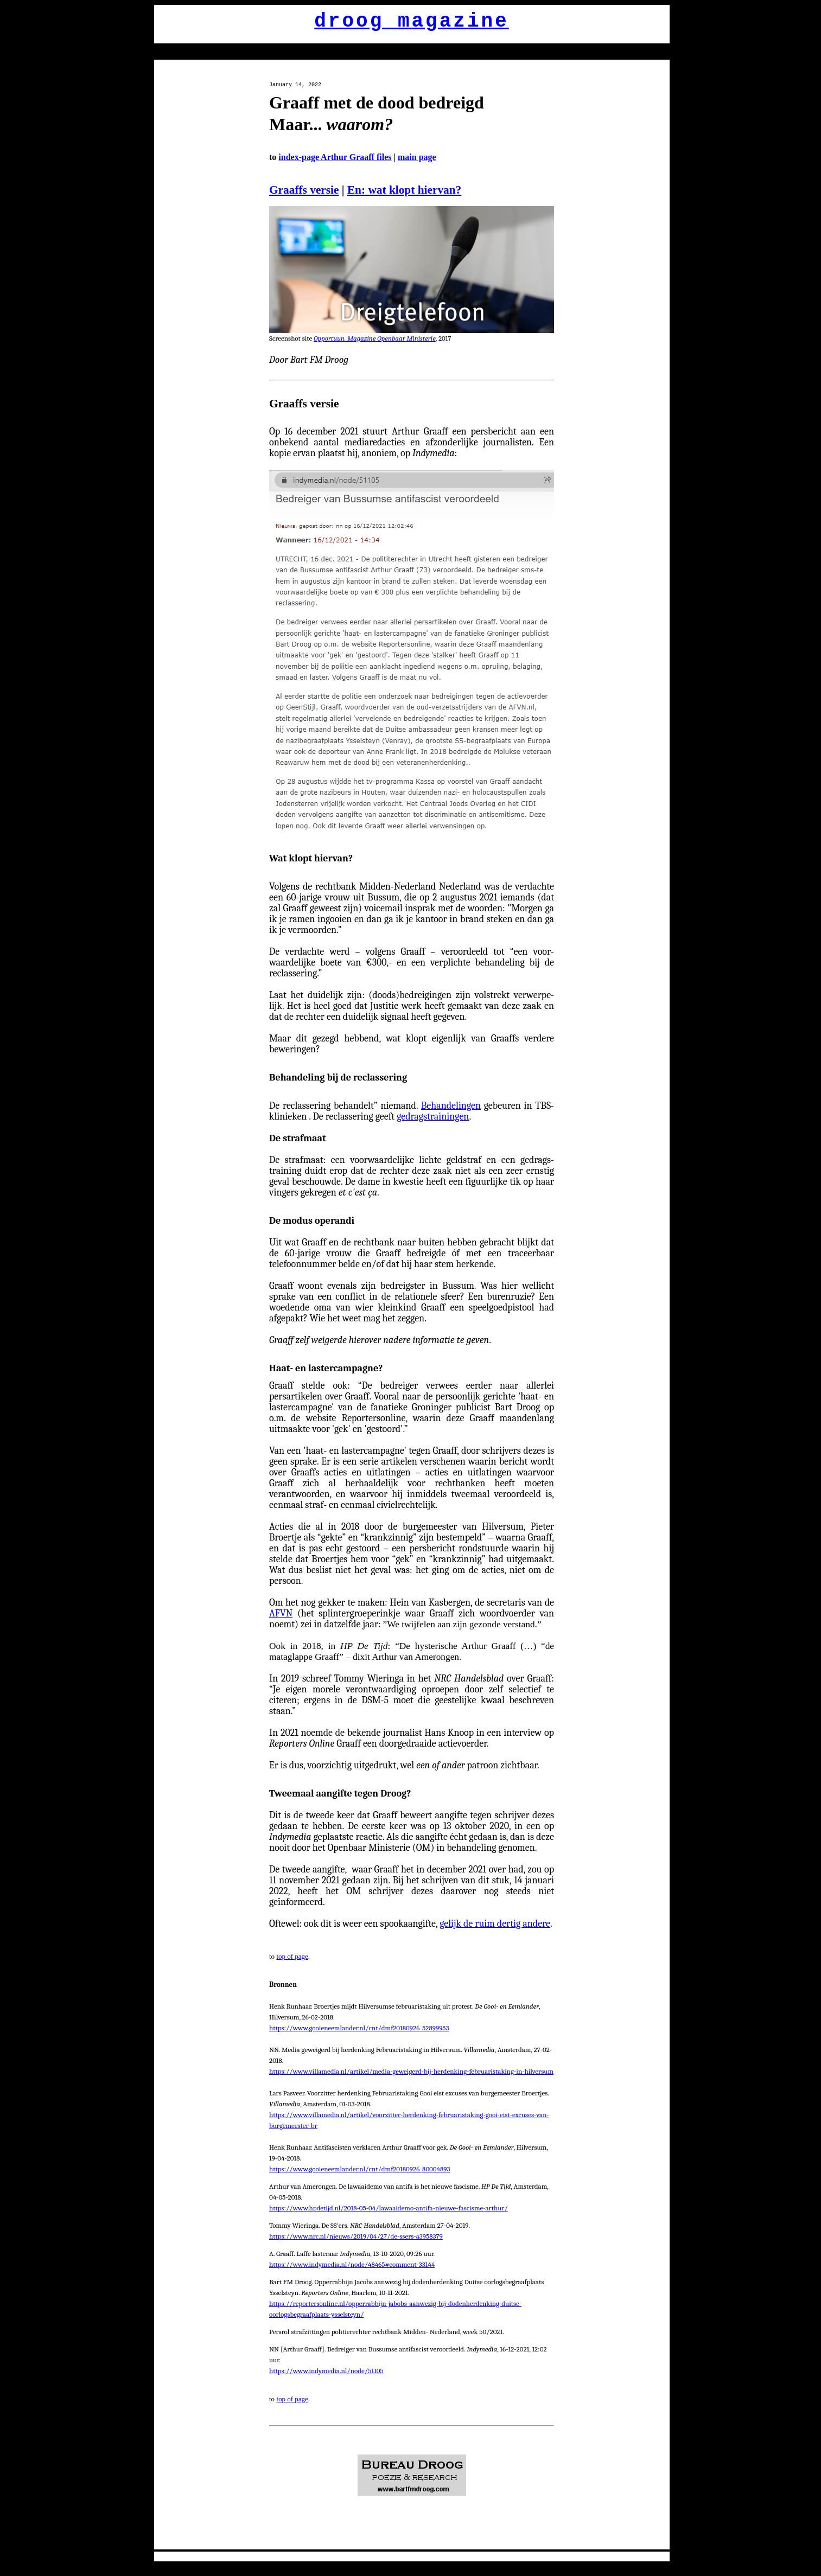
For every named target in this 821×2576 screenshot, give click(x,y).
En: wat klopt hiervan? (404, 189)
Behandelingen (451, 1105)
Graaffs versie (304, 189)
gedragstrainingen (433, 1116)
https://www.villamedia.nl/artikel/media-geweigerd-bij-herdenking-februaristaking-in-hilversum (411, 2071)
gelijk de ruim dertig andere (495, 1923)
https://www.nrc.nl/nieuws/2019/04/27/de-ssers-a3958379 (356, 2236)
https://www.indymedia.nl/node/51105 (326, 2371)
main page (417, 157)
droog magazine (411, 21)
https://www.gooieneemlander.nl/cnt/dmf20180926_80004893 (359, 2169)
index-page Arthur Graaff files (334, 157)
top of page (292, 1956)
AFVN (280, 1613)
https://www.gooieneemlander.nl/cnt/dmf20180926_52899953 (359, 2028)
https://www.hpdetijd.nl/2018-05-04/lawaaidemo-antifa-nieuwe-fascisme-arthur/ (388, 2208)
